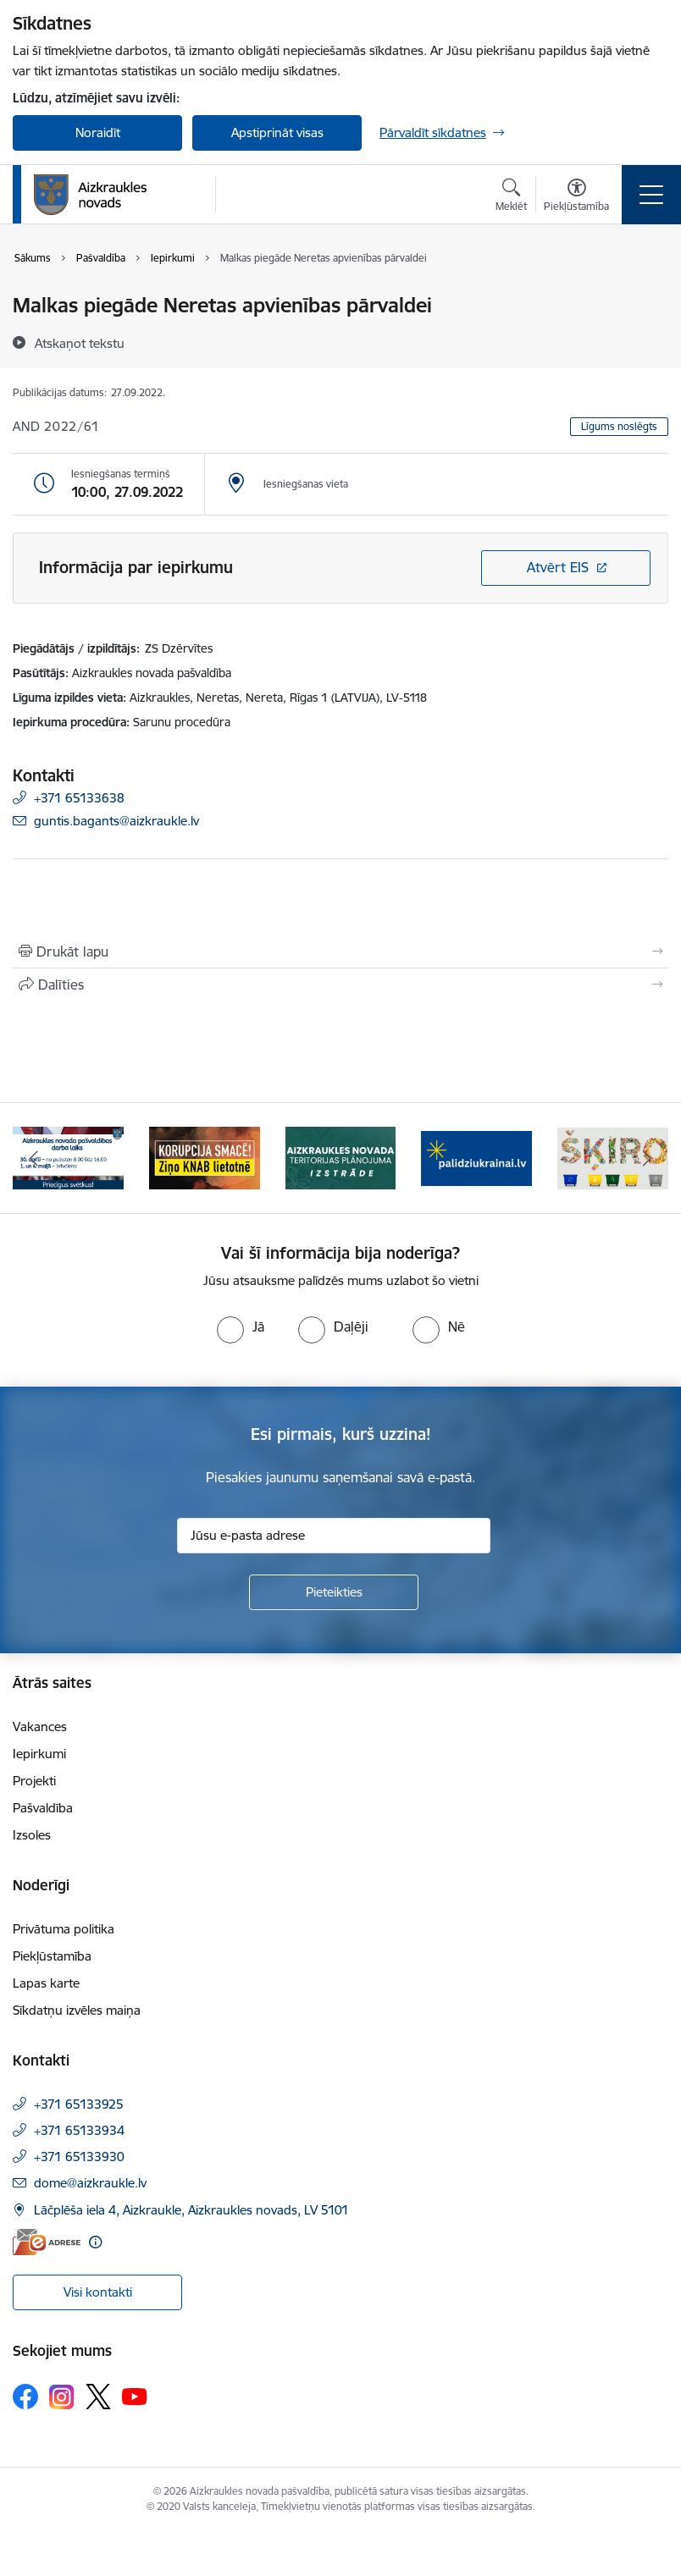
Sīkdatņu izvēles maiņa (77, 2010)
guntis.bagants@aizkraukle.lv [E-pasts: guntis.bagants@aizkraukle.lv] (116, 821)
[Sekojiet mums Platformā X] (98, 2396)
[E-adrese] (46, 2242)
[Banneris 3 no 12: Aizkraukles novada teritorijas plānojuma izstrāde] (340, 1157)
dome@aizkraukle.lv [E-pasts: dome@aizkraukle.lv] (90, 2183)
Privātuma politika (63, 1929)
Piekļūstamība (52, 1956)
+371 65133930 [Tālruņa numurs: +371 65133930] (79, 2157)
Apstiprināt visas (277, 132)
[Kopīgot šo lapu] (340, 984)
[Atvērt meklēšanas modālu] (511, 197)
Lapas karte (46, 1983)
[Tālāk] (647, 1158)
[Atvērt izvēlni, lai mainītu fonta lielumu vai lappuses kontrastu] (576, 197)
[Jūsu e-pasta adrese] (333, 1535)
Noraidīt (97, 132)
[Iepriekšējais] (34, 1158)
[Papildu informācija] (95, 2242)
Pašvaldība (43, 1808)
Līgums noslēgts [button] (619, 426)
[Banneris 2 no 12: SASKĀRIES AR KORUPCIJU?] (204, 1157)
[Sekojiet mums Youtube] (134, 2396)
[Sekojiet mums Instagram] (62, 2397)
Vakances (40, 1726)
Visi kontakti (98, 2292)
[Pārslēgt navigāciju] (651, 194)
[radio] (240, 1326)
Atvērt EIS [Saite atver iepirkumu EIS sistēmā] (558, 567)
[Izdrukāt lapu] (340, 951)
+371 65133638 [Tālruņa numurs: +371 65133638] (79, 798)
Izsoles (32, 1835)
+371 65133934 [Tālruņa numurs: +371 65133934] (79, 2130)
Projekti (34, 1781)
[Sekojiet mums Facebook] (25, 2396)
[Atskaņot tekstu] (80, 343)
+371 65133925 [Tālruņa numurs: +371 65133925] (79, 2104)
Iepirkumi (39, 1754)
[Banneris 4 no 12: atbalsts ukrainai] (476, 1157)
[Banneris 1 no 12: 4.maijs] (68, 1157)
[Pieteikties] (333, 1592)
